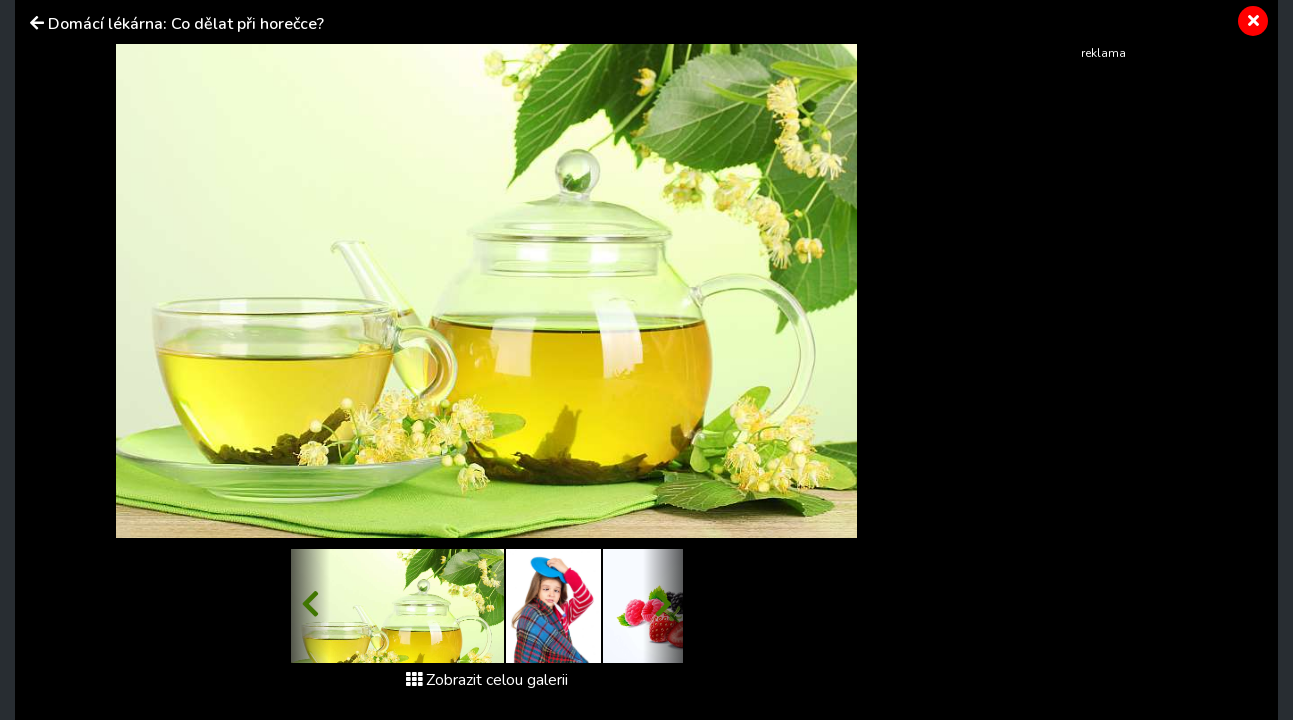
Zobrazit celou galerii (487, 680)
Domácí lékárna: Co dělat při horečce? (186, 24)
